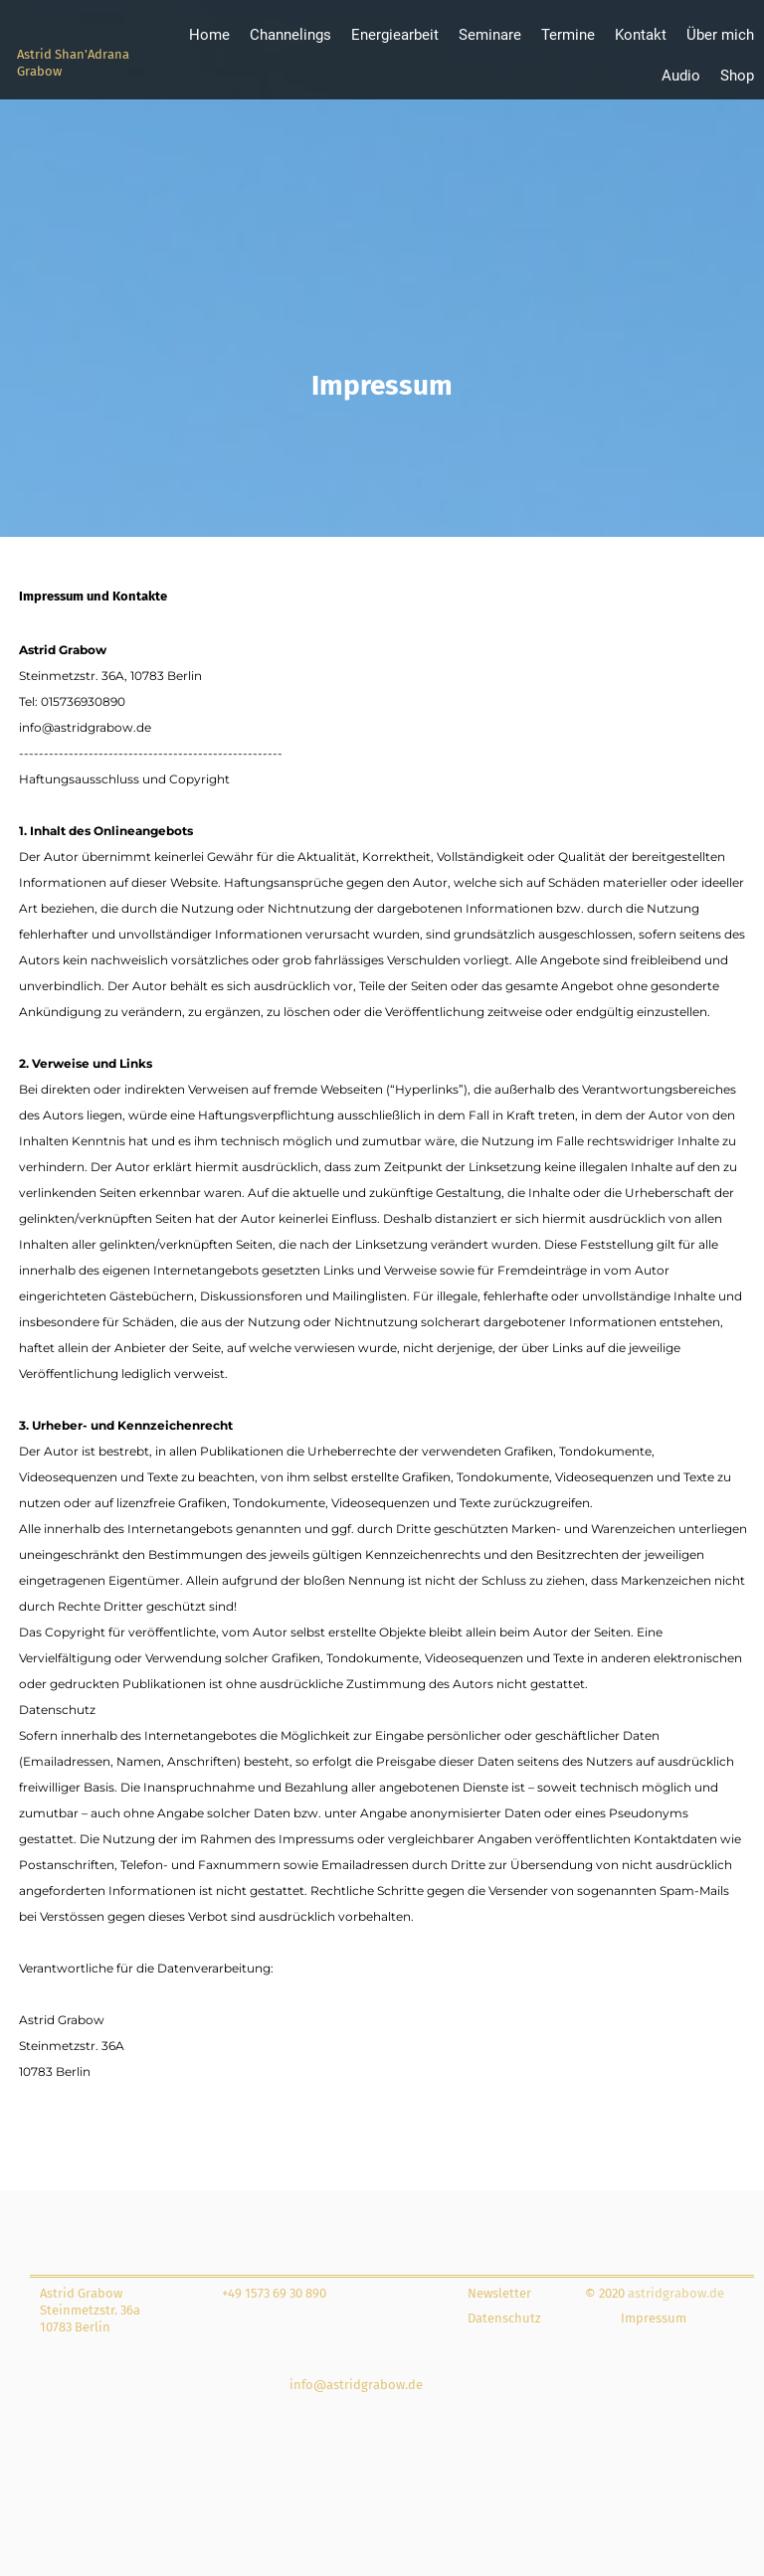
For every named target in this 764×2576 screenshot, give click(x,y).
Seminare (490, 35)
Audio (681, 76)
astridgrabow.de (674, 2293)
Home (209, 35)
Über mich (720, 35)
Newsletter (499, 2293)
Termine (568, 35)
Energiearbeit (395, 35)
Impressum (653, 2318)
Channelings (290, 35)
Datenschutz (504, 2318)
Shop (737, 76)
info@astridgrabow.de (356, 2384)
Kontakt (641, 35)
